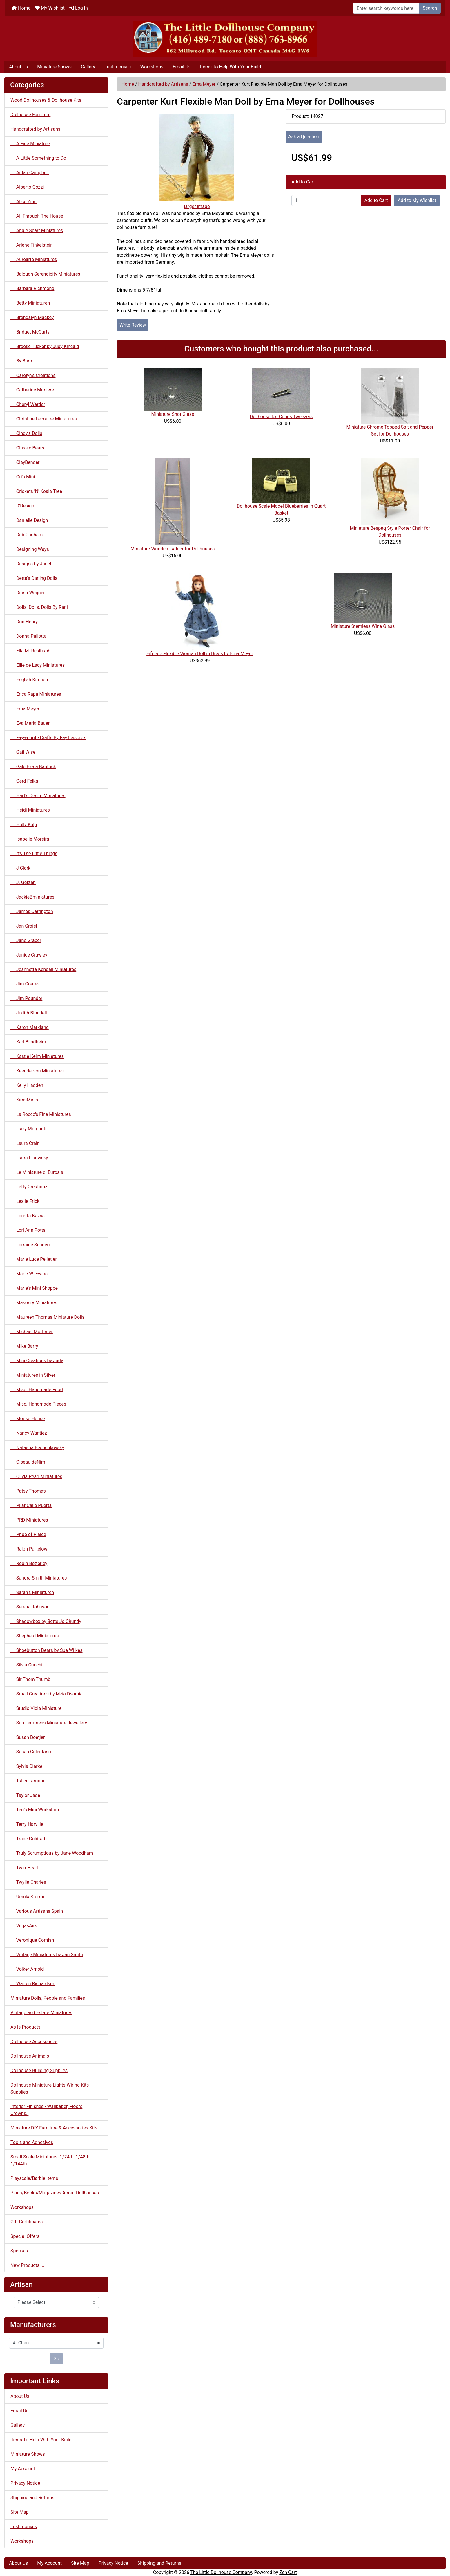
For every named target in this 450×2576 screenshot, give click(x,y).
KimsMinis (24, 1100)
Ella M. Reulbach (30, 650)
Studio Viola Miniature (35, 1708)
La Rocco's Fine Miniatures (40, 1114)
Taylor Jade (25, 1795)
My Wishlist (50, 8)
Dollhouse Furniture (30, 114)
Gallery (88, 67)
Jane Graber (25, 940)
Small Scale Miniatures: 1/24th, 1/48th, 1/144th (50, 2160)
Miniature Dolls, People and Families (47, 1998)
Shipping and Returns (32, 2497)
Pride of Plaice (28, 1534)
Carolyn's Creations (32, 375)
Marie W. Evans (29, 1273)
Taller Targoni (27, 1780)
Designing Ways (29, 549)
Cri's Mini (22, 477)
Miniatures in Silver (32, 1375)
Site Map (19, 2512)
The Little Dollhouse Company (221, 2572)
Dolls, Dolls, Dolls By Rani (39, 607)
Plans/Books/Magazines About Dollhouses (54, 2193)
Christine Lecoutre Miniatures (43, 419)
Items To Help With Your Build (230, 67)
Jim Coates (25, 984)
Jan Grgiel (23, 926)
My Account (22, 2468)
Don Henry (24, 621)
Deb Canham (26, 535)
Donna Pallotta (28, 636)
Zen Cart (288, 2572)
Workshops (151, 67)
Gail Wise (22, 752)
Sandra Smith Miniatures (38, 1578)
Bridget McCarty (30, 332)
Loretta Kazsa (27, 1215)
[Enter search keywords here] (386, 8)
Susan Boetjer (27, 1737)
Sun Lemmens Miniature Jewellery (48, 1723)
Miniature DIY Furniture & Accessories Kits (53, 2128)
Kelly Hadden (26, 1085)
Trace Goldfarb (28, 1838)
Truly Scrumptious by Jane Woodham (51, 1853)
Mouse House (27, 1418)
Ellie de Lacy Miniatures (37, 665)
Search (430, 8)
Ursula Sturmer (28, 1896)
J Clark (20, 868)
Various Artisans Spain (36, 1911)
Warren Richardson (32, 1983)
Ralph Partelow (28, 1549)
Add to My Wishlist (417, 200)
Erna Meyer (203, 84)
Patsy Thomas (28, 1491)
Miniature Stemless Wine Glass (363, 626)
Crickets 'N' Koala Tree (36, 491)
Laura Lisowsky (29, 1158)
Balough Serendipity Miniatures (45, 274)
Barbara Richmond (32, 288)
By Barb (21, 361)
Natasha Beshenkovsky (37, 1447)
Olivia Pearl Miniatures (36, 1476)
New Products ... (27, 2265)
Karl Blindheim (28, 1042)
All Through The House (36, 216)
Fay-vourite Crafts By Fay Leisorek (48, 737)
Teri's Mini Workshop (34, 1809)
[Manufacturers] (56, 2343)
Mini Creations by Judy (36, 1360)
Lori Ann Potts (28, 1230)
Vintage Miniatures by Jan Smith (46, 1954)
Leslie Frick (24, 1201)
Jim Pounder (26, 998)
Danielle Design (29, 520)
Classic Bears (27, 448)
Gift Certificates (26, 2222)
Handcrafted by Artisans (163, 84)
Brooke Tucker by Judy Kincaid (44, 346)
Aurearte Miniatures (33, 259)
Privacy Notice (25, 2483)
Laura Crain (25, 1143)
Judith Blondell (28, 1013)
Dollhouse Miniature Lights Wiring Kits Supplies (49, 2088)
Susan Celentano (30, 1752)
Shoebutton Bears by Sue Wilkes (46, 1650)
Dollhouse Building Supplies (39, 2070)
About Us (18, 67)
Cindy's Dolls (26, 433)
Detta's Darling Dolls (33, 578)
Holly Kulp (23, 824)
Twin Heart (24, 1867)
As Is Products (25, 2027)
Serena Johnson (30, 1607)
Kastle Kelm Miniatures (37, 1056)
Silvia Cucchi (26, 1665)
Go (56, 2358)
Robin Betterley (28, 1563)
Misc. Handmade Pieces (38, 1404)
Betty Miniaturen (30, 303)
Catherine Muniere (32, 390)
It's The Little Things (33, 853)
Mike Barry (24, 1346)
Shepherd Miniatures (34, 1636)
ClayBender (25, 462)
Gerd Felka (24, 781)
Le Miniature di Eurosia (36, 1172)
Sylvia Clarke (26, 1766)
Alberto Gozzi (27, 187)
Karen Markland (29, 1027)
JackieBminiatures (32, 897)
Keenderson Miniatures (37, 1071)
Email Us (181, 67)
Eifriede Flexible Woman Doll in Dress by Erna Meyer (199, 653)
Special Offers (24, 2236)
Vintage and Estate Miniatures (41, 2012)
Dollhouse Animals (29, 2056)
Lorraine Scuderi (30, 1244)
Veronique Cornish (32, 1940)
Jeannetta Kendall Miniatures (43, 969)
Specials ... (21, 2250)
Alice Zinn (23, 201)
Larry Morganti (28, 1129)
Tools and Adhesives (31, 2142)
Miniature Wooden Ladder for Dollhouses (172, 548)
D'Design (22, 506)
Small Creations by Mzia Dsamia (46, 1694)
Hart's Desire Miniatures (38, 795)
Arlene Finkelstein (31, 245)
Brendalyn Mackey (32, 317)
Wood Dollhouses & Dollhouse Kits (45, 100)
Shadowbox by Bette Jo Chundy (45, 1621)
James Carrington (31, 911)
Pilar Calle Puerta (31, 1505)
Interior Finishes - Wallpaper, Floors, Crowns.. (46, 2110)
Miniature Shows (54, 67)
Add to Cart (376, 200)
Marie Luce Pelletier (33, 1259)
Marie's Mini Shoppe (34, 1288)
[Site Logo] (225, 39)
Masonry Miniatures (33, 1302)
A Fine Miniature (30, 143)
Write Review (132, 325)
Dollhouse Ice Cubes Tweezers (281, 416)
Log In (78, 8)
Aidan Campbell (29, 172)
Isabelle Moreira (29, 839)
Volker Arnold (27, 1969)
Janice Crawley (28, 955)
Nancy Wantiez (28, 1433)
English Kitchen (29, 679)
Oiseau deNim (27, 1462)
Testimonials (117, 67)
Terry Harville (26, 1824)
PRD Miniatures (29, 1520)
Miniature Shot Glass (172, 414)
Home (21, 8)
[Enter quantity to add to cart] (326, 200)
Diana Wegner (27, 592)
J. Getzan (23, 882)
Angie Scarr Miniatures (36, 230)
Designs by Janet (31, 563)
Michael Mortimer (31, 1331)
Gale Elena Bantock (33, 766)
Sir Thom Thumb (30, 1679)
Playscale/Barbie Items (34, 2178)
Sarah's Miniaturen (32, 1592)
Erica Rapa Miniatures (35, 694)
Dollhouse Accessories (33, 2041)
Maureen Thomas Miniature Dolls (47, 1317)
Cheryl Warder (27, 404)
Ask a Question (303, 136)
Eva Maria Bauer (30, 723)
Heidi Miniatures (30, 810)
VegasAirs (23, 1925)
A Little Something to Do (38, 158)
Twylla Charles (28, 1882)
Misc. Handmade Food (36, 1389)
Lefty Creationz (28, 1186)
